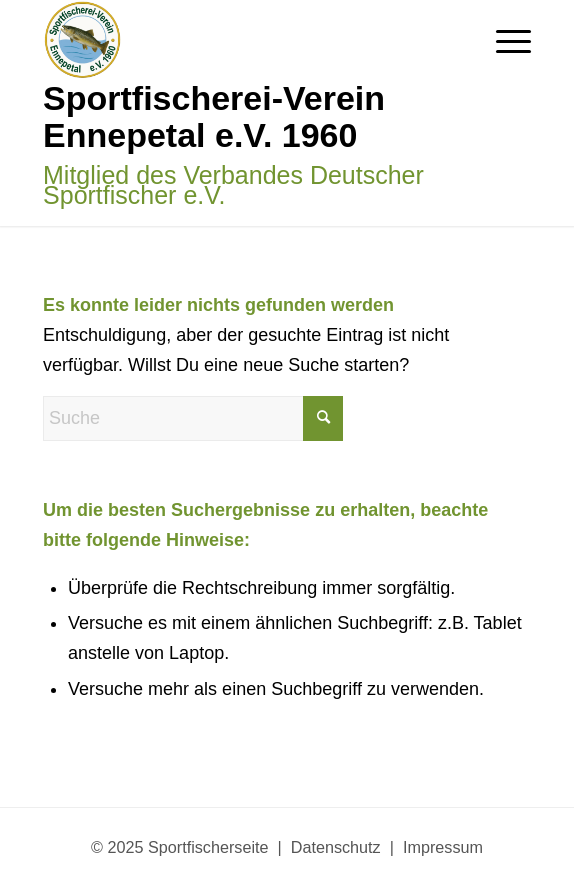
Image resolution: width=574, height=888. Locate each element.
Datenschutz (336, 847)
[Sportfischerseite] (238, 113)
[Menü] (503, 40)
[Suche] (193, 418)
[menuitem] (503, 40)
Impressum (443, 847)
